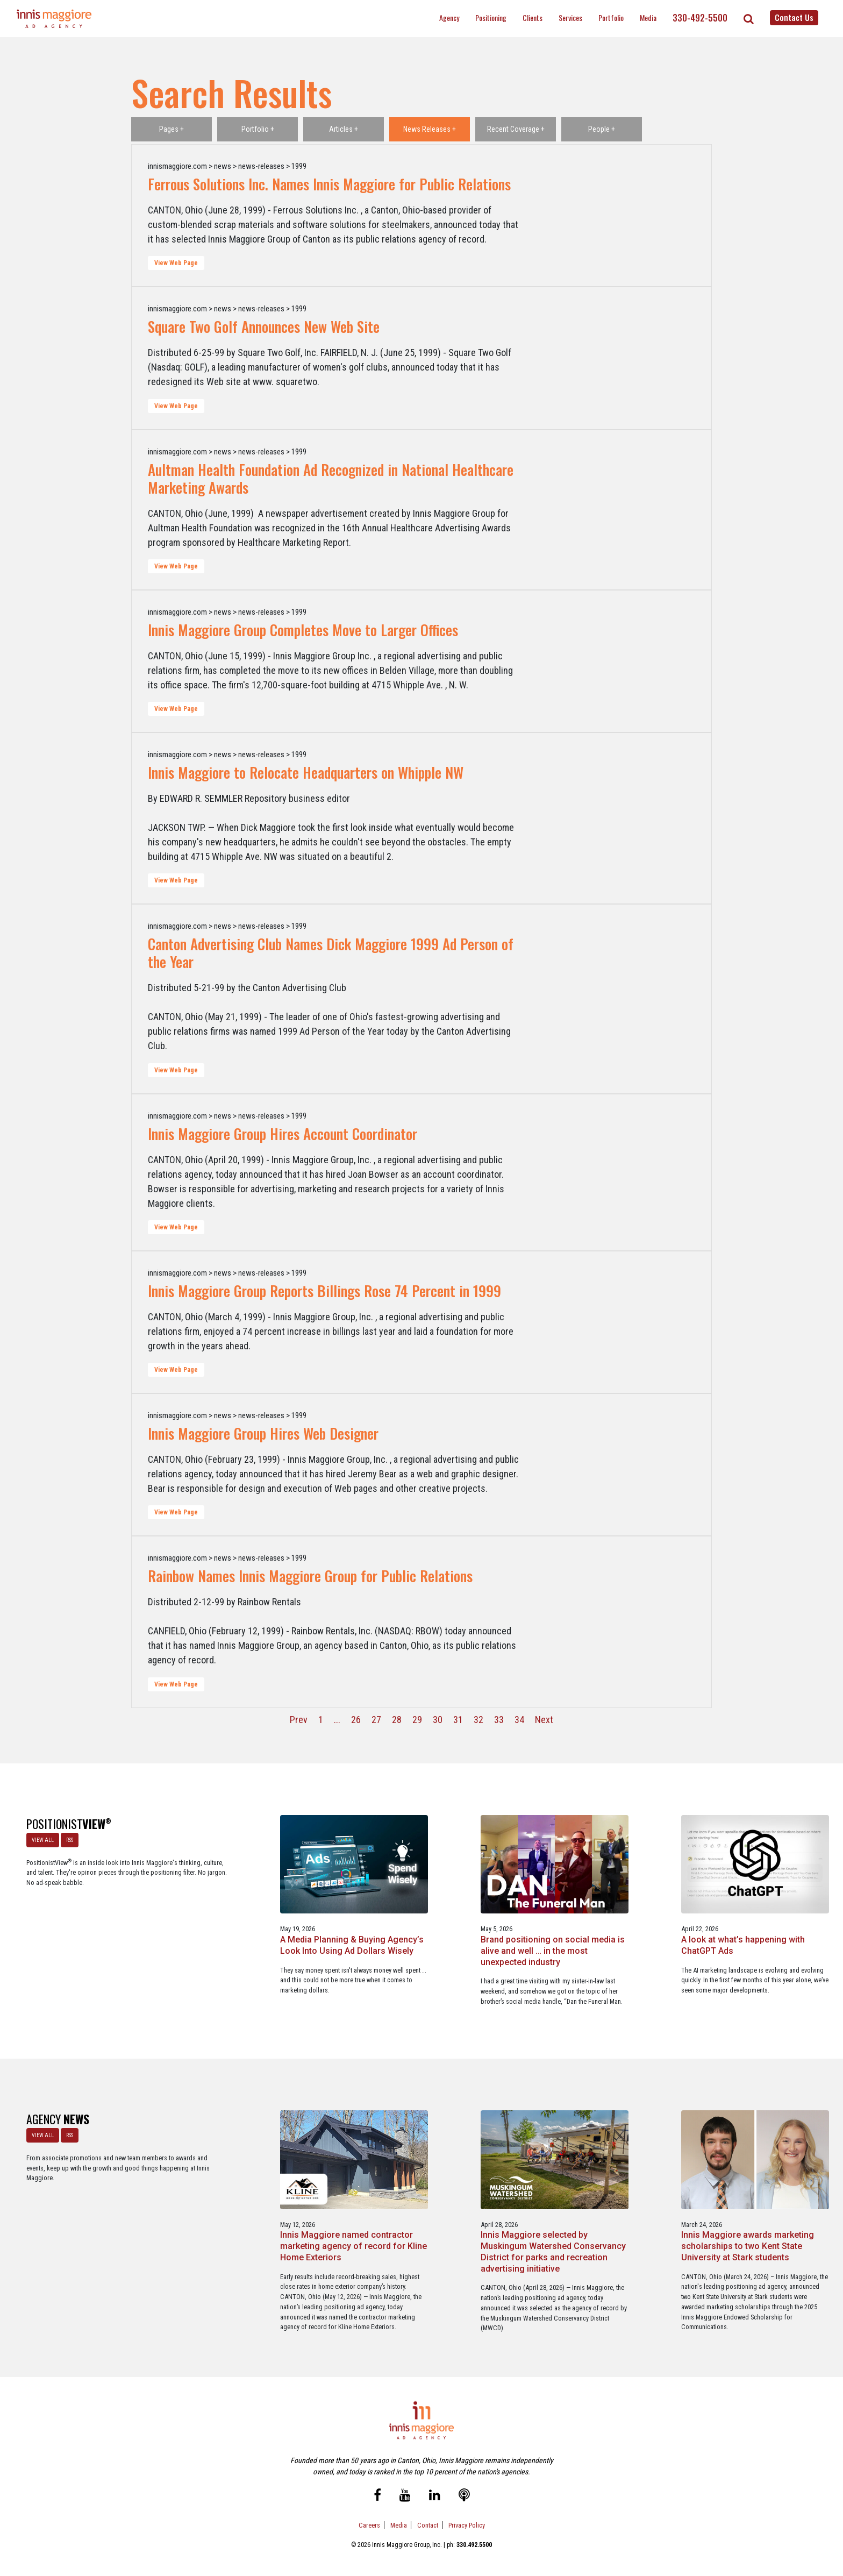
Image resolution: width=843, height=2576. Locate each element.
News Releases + (429, 129)
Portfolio (611, 17)
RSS (68, 1839)
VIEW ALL (42, 1839)
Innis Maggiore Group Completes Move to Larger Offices (303, 630)
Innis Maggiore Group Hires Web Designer (263, 1433)
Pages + (171, 129)
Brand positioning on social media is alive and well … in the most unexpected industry (420, 1929)
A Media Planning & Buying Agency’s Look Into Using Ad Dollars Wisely (250, 1929)
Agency (449, 17)
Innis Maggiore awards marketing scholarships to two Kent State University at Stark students (585, 2218)
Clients (532, 17)
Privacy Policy (466, 2521)
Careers (369, 2521)
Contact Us (794, 17)
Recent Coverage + (516, 129)
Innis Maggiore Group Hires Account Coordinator (282, 1133)
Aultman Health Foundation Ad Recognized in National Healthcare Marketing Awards (330, 478)
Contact (427, 2521)
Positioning (490, 17)
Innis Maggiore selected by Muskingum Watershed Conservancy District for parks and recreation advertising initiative (415, 2224)
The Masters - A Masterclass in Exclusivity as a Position (756, 1924)
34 (519, 1719)
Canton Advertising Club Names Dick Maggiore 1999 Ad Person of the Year (330, 952)
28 (397, 1719)
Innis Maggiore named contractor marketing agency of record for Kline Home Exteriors (251, 2218)
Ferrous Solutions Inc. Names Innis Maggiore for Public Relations (329, 184)
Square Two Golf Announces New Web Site (264, 326)
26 (356, 1719)
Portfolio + (257, 129)
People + (601, 129)
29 (417, 1719)
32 (478, 1719)
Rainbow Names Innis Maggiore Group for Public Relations (310, 1575)
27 (376, 1719)
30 (437, 1719)
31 (458, 1719)
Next (544, 1719)
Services (570, 17)
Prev (299, 1719)
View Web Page (176, 263)
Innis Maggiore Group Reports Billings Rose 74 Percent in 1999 (324, 1290)
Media (648, 17)
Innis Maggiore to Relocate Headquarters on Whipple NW (305, 772)
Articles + (343, 129)
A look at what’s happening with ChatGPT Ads (584, 1924)
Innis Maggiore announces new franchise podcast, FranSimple (752, 2213)
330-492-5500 (700, 17)
